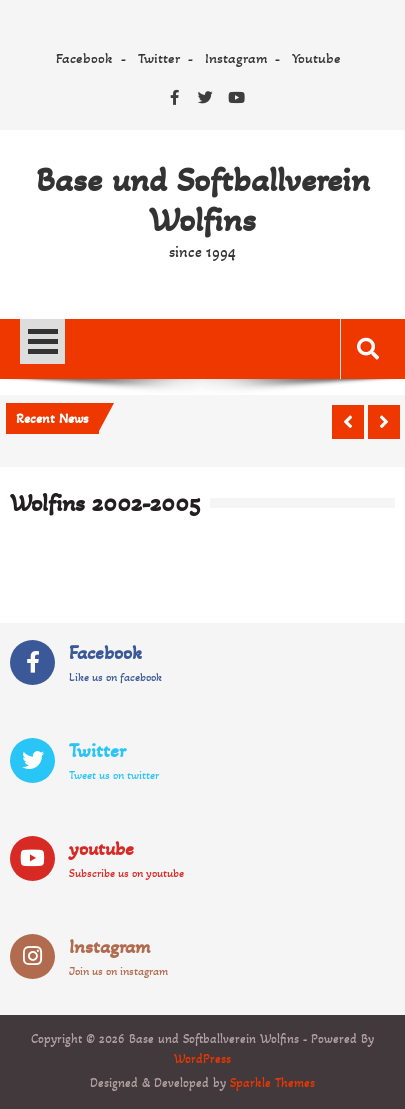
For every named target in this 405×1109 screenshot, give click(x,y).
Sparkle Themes (272, 1083)
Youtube (316, 58)
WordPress (202, 1059)
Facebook (84, 58)
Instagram (236, 58)
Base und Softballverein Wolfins (203, 200)
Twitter (159, 58)
